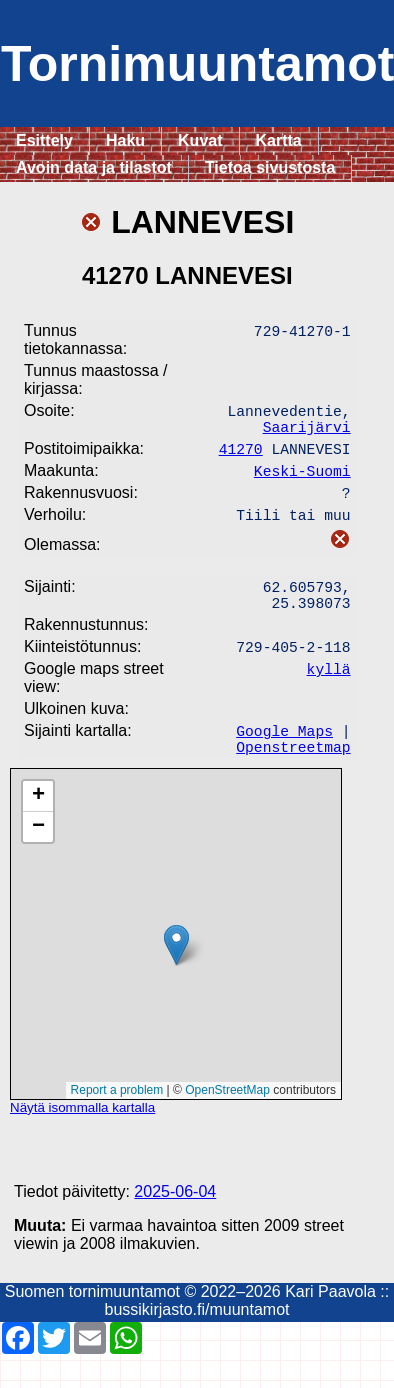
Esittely (44, 140)
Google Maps (284, 760)
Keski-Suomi (302, 482)
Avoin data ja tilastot (94, 167)
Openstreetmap (293, 780)
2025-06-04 (175, 1225)
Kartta (279, 140)
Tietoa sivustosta (270, 167)
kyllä (329, 694)
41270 (241, 458)
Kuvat (200, 140)
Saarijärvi (307, 434)
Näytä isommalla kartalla (82, 1141)
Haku (125, 140)
